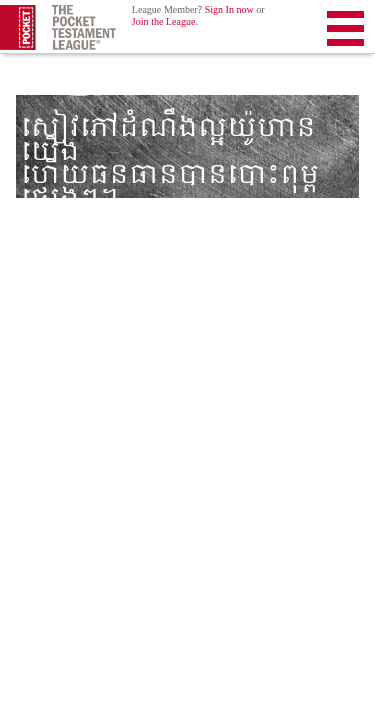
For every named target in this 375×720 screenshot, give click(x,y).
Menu (345, 32)
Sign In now (229, 10)
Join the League (164, 22)
